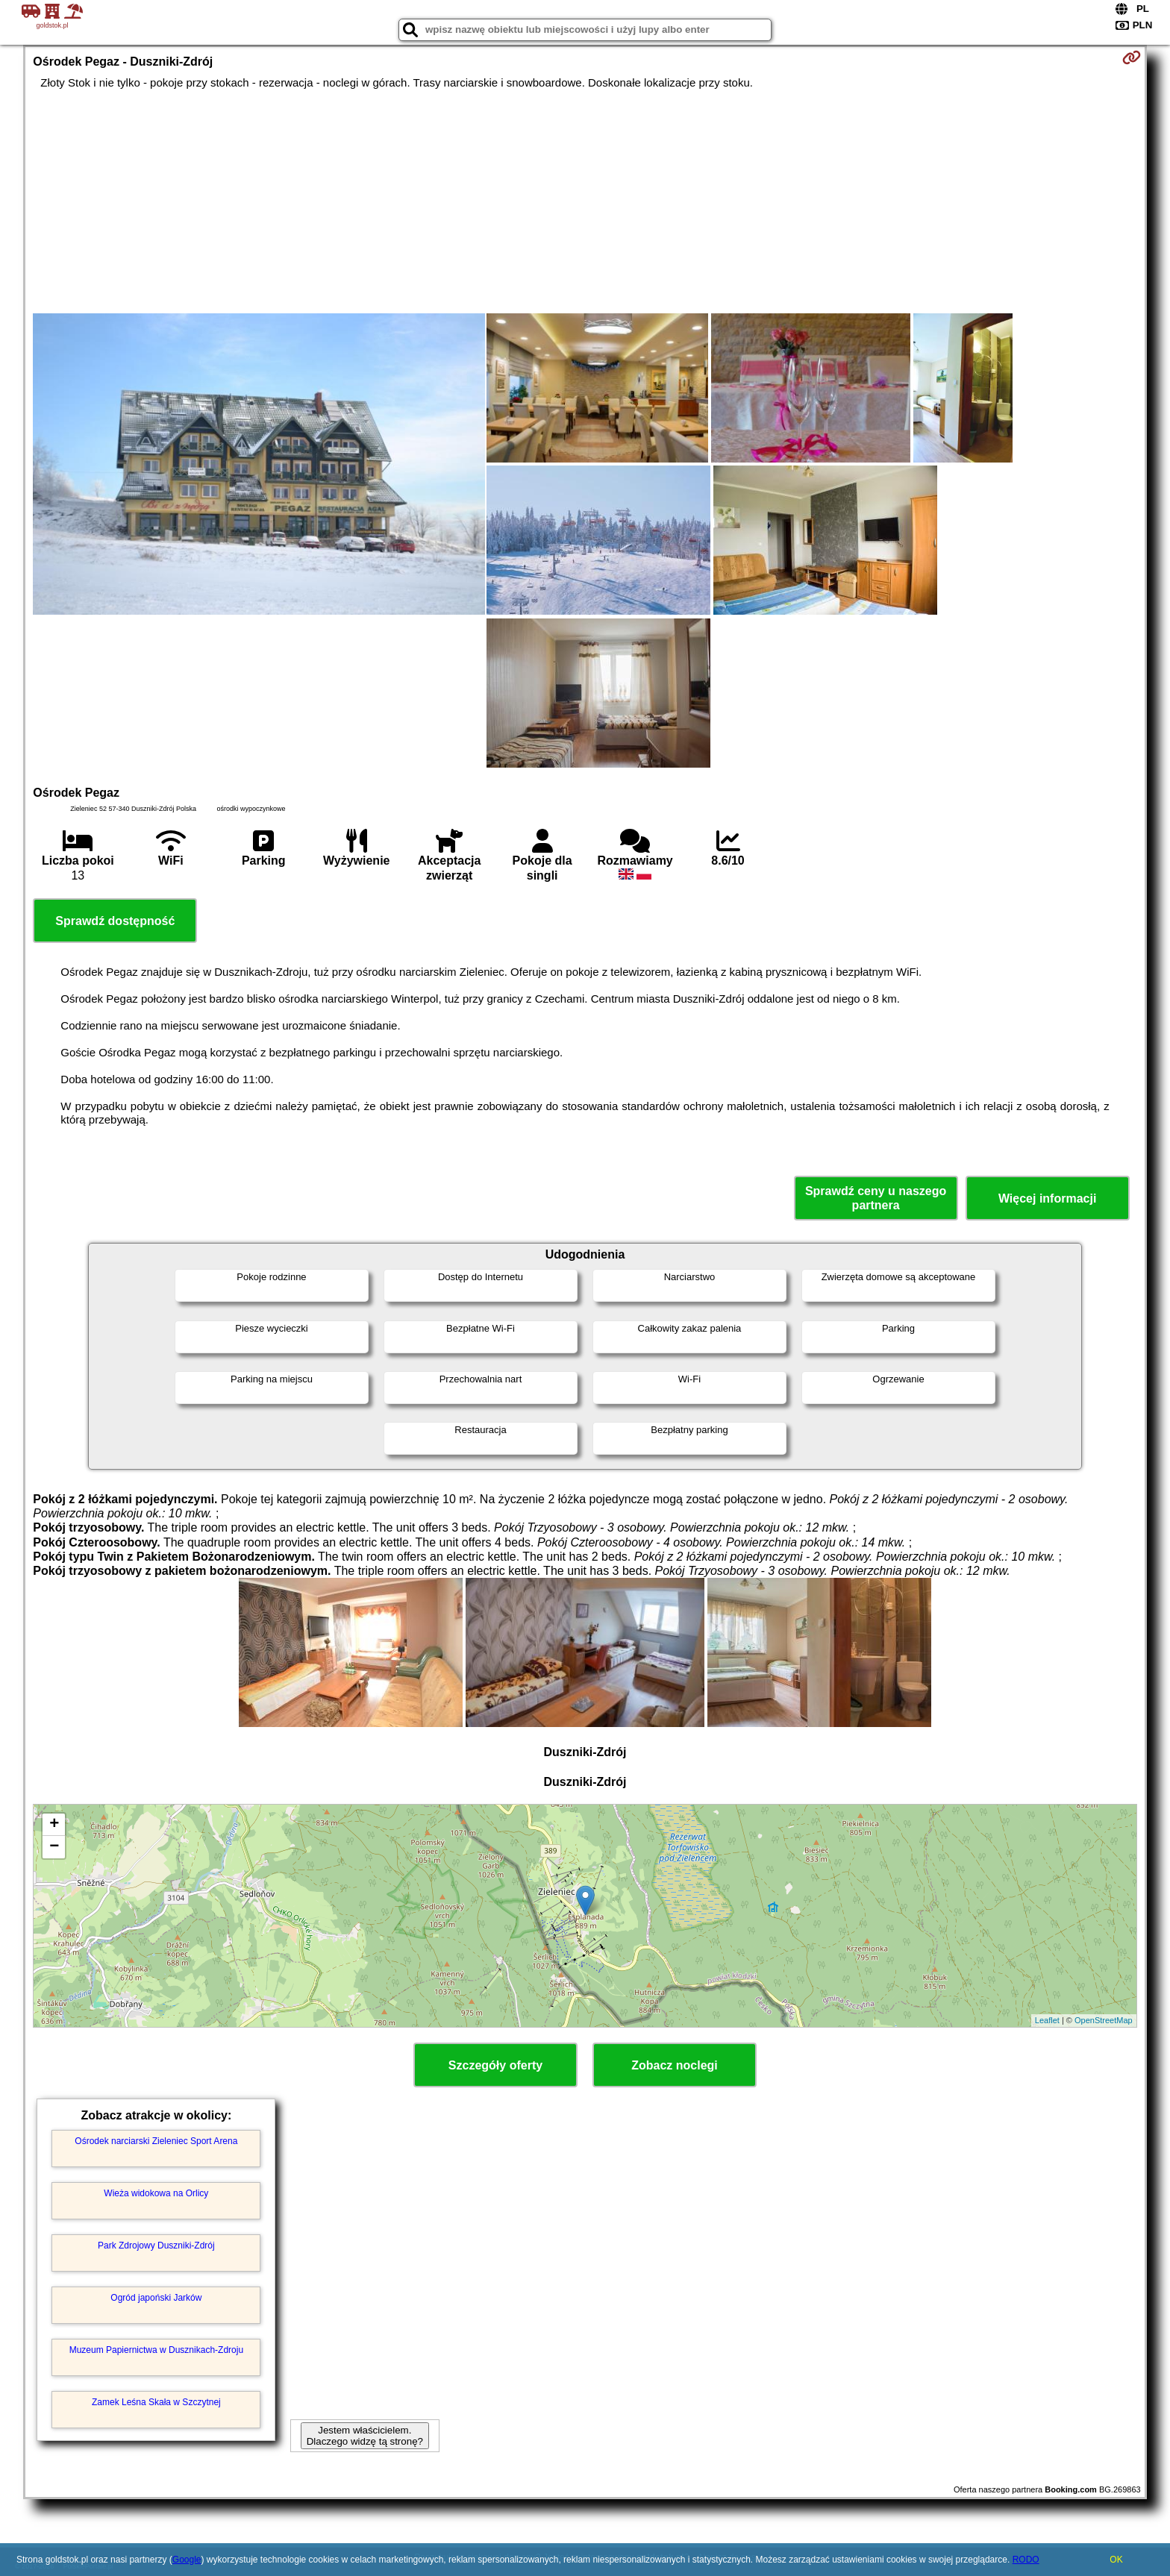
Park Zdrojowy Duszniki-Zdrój (156, 2245)
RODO (1026, 2559)
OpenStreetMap (1103, 2020)
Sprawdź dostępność (115, 921)
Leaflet (1047, 2020)
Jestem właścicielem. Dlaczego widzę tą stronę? (365, 2436)
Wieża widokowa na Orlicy (156, 2193)
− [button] (54, 1847)
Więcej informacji (1047, 1198)
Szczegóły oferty (495, 2065)
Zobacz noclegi (674, 2065)
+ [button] (54, 1825)
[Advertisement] (585, 201)
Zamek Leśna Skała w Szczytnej (156, 2402)
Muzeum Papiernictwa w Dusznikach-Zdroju (156, 2350)
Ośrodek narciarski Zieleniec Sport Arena (156, 2141)
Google (186, 2559)
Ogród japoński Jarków (155, 2298)
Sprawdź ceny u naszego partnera (875, 1198)
